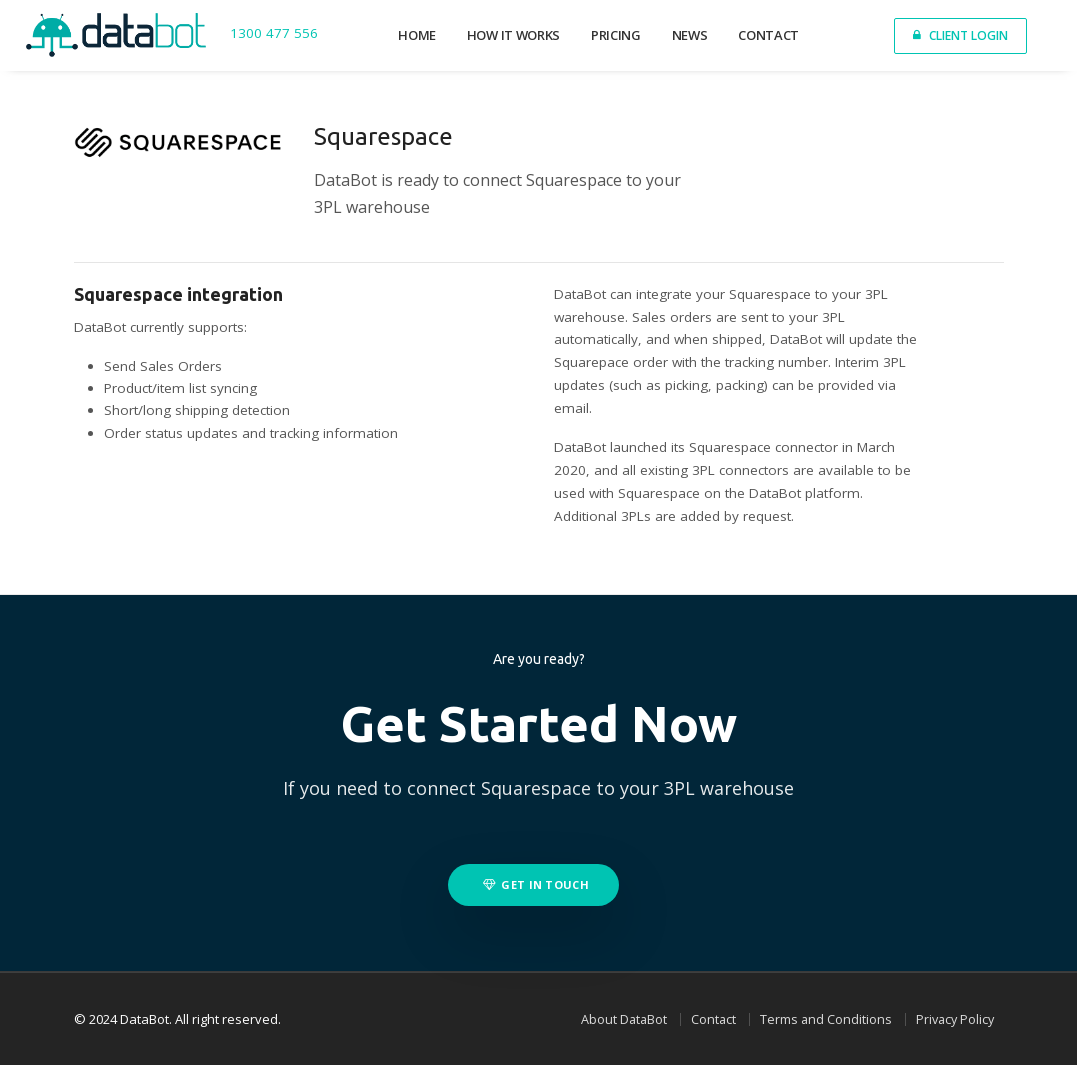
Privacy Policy (955, 1019)
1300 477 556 (274, 34)
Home (417, 35)
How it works (513, 35)
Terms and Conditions (826, 1019)
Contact (768, 35)
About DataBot (624, 1019)
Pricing (616, 35)
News (690, 35)
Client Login (960, 35)
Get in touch (536, 884)
